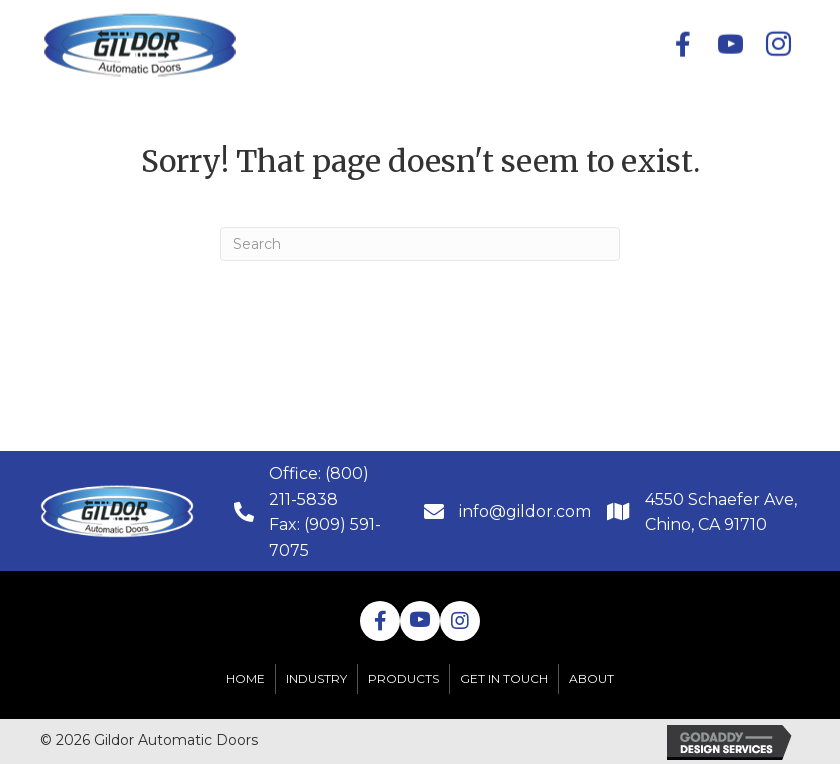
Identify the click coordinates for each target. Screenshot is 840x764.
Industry (316, 678)
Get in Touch (504, 678)
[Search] (420, 244)
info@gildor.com (525, 511)
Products (403, 678)
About (591, 678)
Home (245, 678)
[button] (420, 44)
